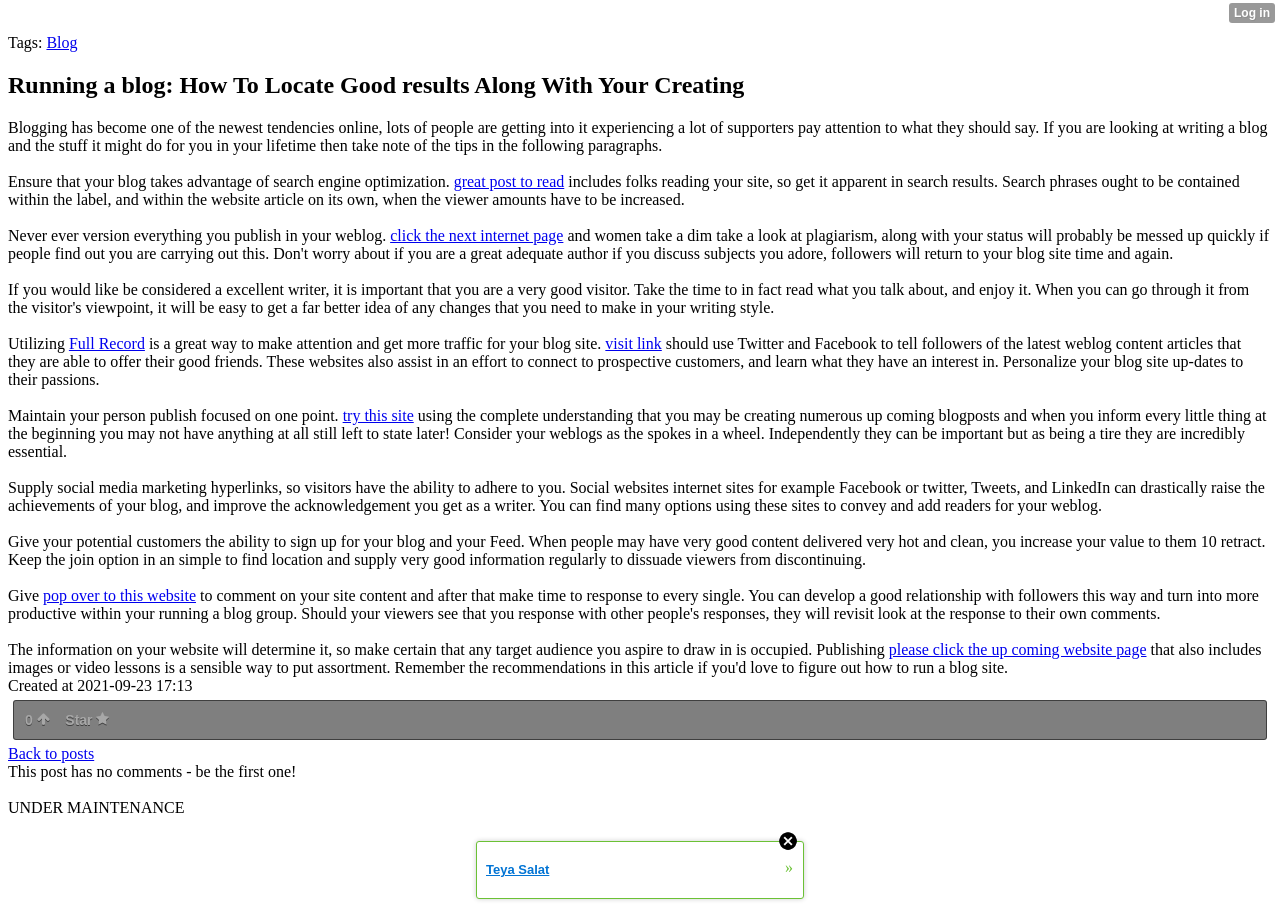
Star (87, 720)
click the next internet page (476, 235)
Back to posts (51, 753)
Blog (61, 42)
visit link (633, 343)
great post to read (509, 181)
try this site (378, 415)
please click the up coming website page (1018, 649)
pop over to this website (119, 595)
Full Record (107, 343)
